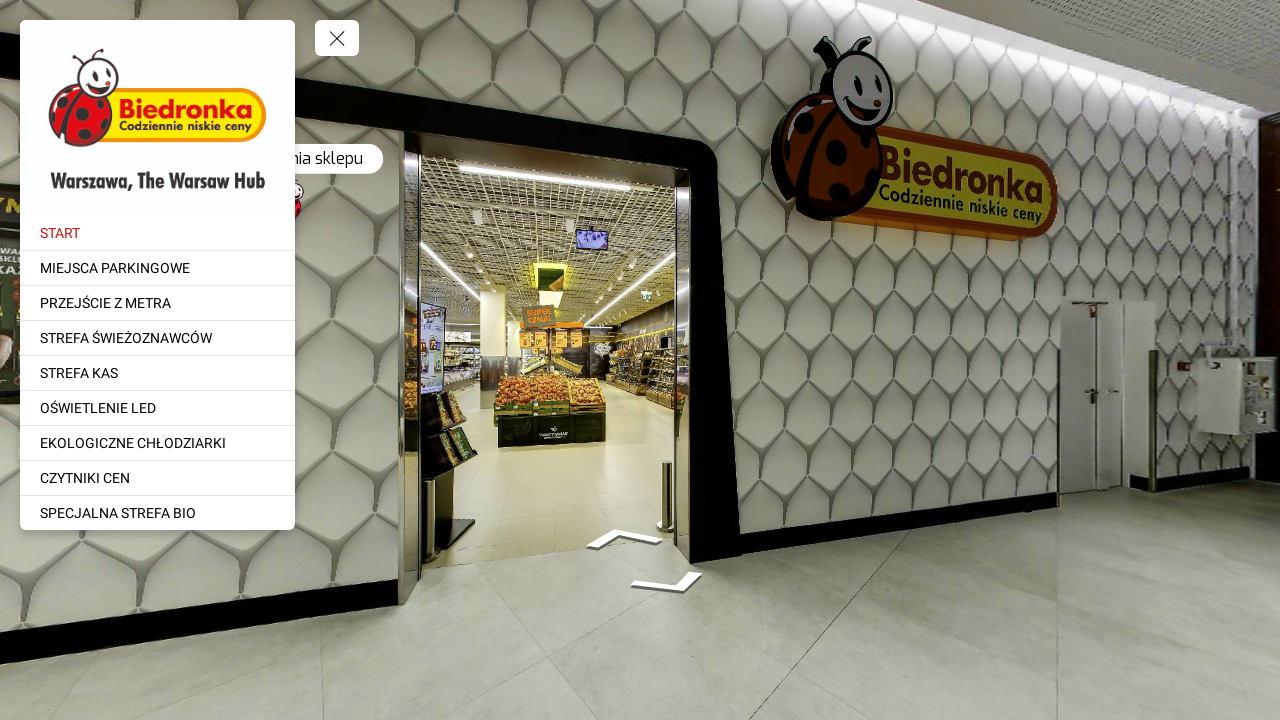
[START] (157, 233)
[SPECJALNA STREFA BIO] (157, 513)
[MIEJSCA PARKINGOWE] (157, 268)
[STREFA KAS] (157, 373)
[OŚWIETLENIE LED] (157, 408)
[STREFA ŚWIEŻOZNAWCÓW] (157, 338)
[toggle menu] (337, 38)
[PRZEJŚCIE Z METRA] (157, 303)
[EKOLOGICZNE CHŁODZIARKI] (157, 443)
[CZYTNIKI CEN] (157, 478)
